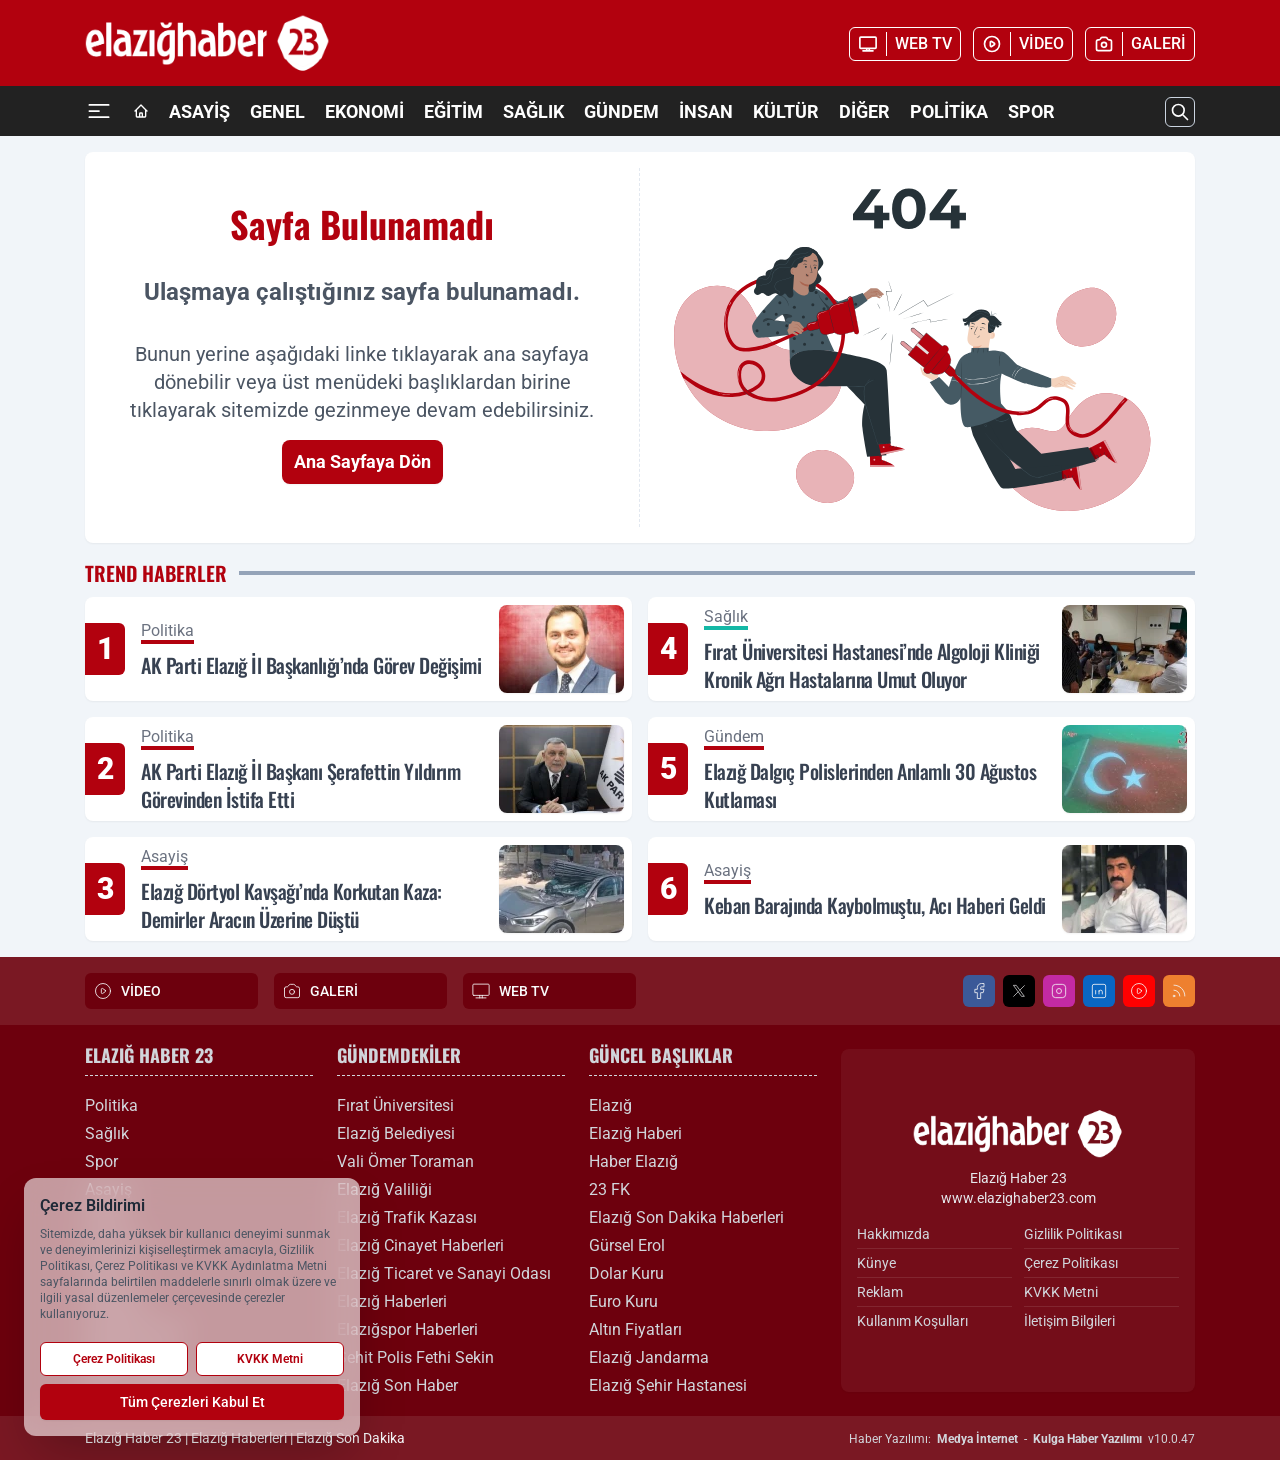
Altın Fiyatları (635, 1329)
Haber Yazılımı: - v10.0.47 (1022, 1439)
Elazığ (610, 1105)
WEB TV (510, 991)
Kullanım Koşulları (912, 1321)
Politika (949, 111)
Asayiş (199, 111)
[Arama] (1180, 112)
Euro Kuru (623, 1301)
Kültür (786, 111)
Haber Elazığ (633, 1161)
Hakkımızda (893, 1234)
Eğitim (453, 111)
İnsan (706, 111)
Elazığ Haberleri (392, 1301)
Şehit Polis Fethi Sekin (415, 1357)
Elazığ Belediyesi (396, 1133)
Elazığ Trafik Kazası (407, 1217)
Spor (1031, 111)
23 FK (609, 1189)
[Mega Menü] (99, 111)
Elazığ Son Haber (397, 1385)
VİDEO (127, 991)
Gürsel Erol (627, 1245)
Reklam (880, 1292)
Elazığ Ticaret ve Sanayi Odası (444, 1273)
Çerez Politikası (1071, 1263)
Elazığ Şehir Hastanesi (668, 1385)
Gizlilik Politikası (1073, 1234)
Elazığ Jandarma (649, 1357)
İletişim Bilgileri (1069, 1321)
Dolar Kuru (626, 1273)
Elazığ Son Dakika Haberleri (686, 1217)
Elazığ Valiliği (384, 1189)
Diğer (864, 111)
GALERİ (320, 991)
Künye (876, 1263)
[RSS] (1179, 991)
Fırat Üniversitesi (395, 1105)
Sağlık (533, 111)
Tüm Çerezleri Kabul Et (192, 1402)
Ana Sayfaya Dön (362, 461)
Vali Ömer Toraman (405, 1161)
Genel (277, 111)
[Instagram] (1059, 991)
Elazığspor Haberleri (407, 1329)
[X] (1019, 991)
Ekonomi (364, 111)
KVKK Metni (1061, 1292)
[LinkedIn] (1099, 991)
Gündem (621, 111)
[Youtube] (1139, 991)
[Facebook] (979, 991)
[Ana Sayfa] (141, 112)
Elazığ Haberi (635, 1133)
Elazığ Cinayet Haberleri (420, 1245)
